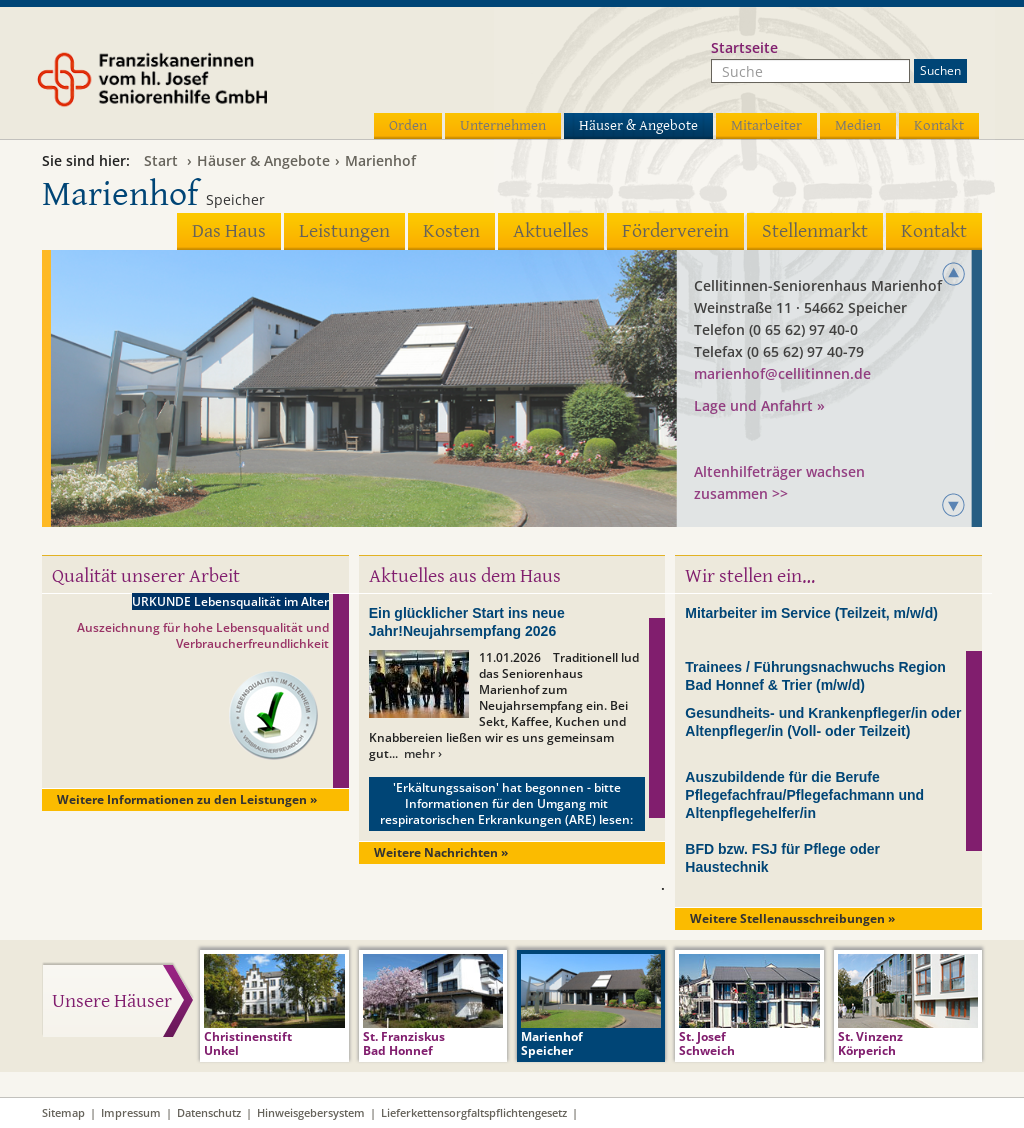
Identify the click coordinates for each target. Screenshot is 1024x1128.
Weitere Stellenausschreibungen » (792, 918)
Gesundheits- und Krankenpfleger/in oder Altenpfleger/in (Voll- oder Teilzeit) (823, 722)
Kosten (451, 231)
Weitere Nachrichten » (441, 852)
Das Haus (229, 231)
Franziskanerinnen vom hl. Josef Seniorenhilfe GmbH (190, 87)
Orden (408, 125)
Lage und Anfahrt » (759, 405)
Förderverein (675, 231)
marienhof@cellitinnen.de (782, 373)
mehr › (423, 753)
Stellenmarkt (815, 231)
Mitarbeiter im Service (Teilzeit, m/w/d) (811, 613)
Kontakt (939, 125)
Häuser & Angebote (638, 125)
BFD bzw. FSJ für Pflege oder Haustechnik (782, 858)
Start (161, 160)
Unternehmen (503, 125)
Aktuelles (551, 231)
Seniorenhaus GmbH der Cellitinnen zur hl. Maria (818, 428)
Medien (858, 125)
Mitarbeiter (766, 125)
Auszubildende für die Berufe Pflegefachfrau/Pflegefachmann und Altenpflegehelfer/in (804, 795)
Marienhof (380, 160)
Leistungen (344, 231)
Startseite (744, 47)
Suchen (940, 70)
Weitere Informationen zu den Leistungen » (187, 799)
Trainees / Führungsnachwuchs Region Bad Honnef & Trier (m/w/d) (815, 676)
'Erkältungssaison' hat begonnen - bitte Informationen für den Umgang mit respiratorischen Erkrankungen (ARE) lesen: (506, 803)
